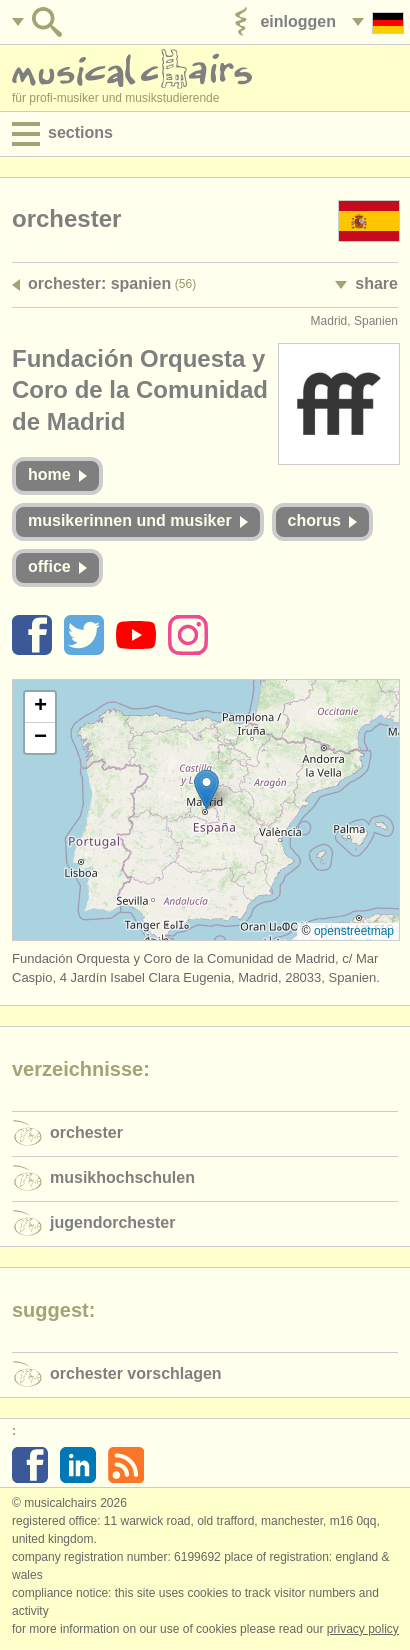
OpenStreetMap (354, 931)
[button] (206, 789)
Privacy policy (363, 1629)
